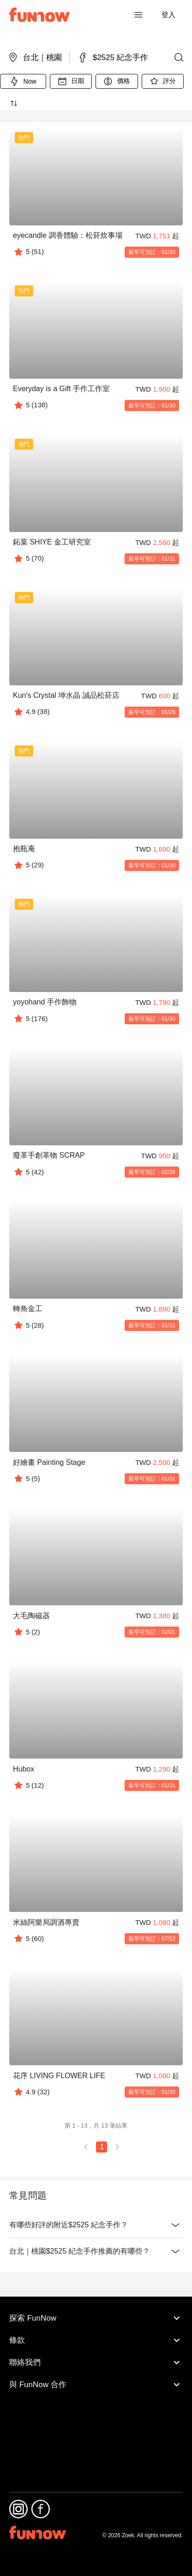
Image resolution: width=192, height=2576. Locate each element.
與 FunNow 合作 (96, 2442)
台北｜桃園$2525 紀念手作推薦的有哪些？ (96, 2251)
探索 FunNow (96, 2375)
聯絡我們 (96, 2419)
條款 (96, 2397)
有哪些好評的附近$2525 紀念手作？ (96, 2225)
